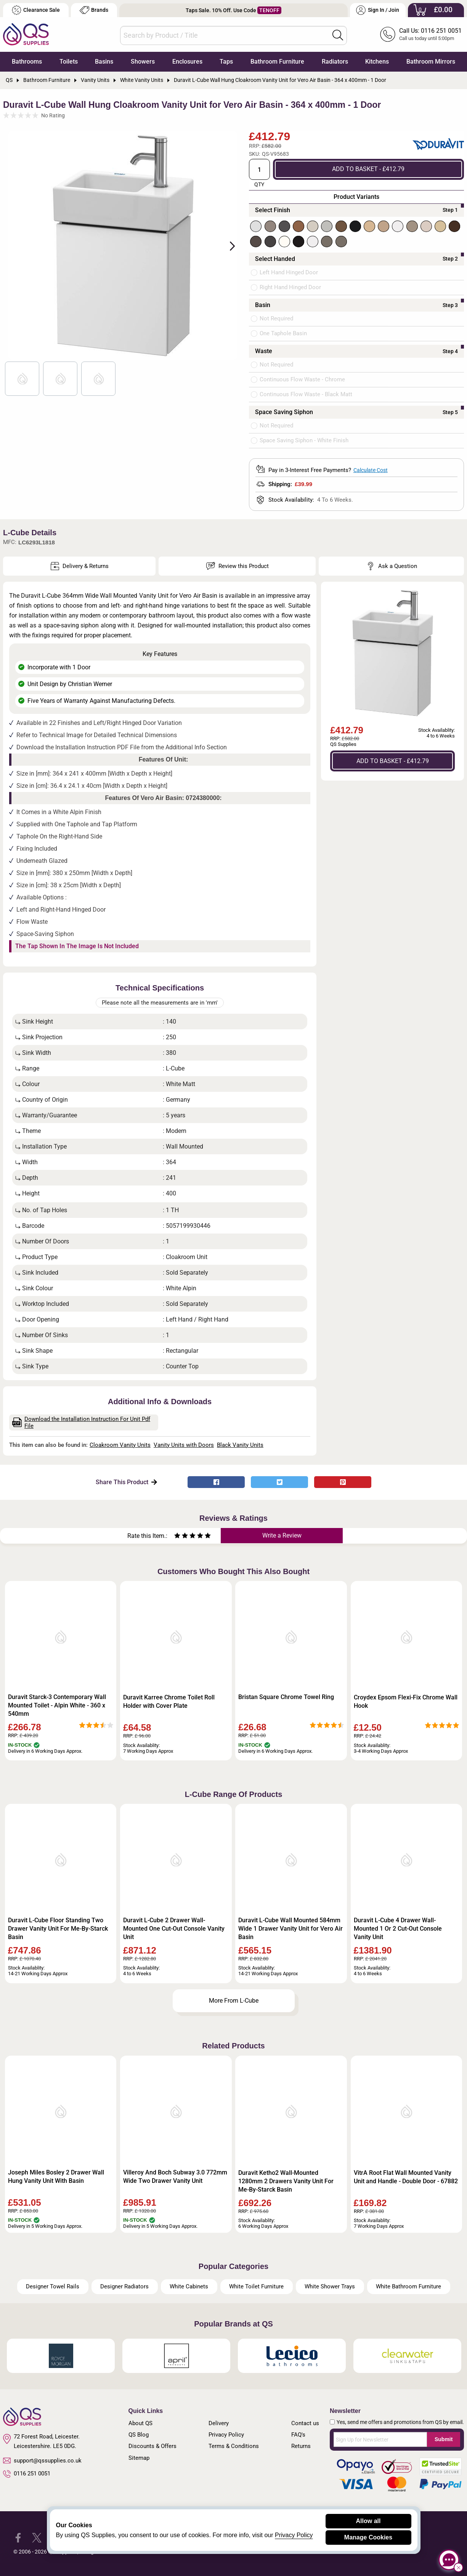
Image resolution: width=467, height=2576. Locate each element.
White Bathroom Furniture (408, 2286)
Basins (104, 61)
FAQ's (298, 2434)
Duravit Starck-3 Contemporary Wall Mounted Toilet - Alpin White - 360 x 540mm (57, 1705)
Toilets (68, 61)
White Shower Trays (330, 2286)
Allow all (368, 2521)
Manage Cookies (368, 2537)
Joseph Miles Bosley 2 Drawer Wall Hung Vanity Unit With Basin (56, 2176)
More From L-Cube (233, 2000)
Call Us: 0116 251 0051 (430, 30)
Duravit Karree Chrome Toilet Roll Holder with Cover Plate (169, 1701)
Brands (94, 10)
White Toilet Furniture (256, 2286)
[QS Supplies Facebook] (18, 2537)
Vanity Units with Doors (184, 1445)
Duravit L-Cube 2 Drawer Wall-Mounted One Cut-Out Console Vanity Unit (174, 1929)
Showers (143, 61)
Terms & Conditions (234, 2446)
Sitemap (138, 2457)
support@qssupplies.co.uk (42, 2460)
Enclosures (187, 61)
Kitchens (377, 61)
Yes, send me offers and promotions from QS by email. (400, 2422)
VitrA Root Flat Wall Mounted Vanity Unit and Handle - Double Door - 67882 (406, 2177)
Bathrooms (27, 61)
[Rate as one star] (177, 1536)
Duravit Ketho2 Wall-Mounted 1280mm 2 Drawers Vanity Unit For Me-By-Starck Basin (286, 2181)
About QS (140, 2423)
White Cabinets (189, 2286)
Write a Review (282, 1535)
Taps (226, 61)
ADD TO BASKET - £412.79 (368, 169)
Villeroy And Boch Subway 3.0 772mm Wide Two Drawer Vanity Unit (175, 2176)
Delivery (219, 2423)
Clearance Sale (36, 10)
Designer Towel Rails (52, 2286)
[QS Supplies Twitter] (37, 2537)
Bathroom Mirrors (430, 61)
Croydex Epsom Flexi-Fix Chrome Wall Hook (405, 1701)
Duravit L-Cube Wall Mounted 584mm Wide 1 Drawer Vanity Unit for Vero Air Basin (290, 1929)
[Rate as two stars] (181, 1536)
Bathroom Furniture (277, 61)
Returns (301, 2446)
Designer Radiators (124, 2286)
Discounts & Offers (152, 2446)
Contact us (305, 2423)
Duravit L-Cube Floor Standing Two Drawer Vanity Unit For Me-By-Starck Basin (58, 1929)
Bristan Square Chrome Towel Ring (286, 1697)
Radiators (335, 61)
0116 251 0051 (26, 2474)
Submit (444, 2439)
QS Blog (138, 2434)
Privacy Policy (226, 2434)
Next (228, 245)
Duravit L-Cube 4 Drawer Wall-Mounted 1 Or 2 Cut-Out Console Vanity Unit (398, 1929)
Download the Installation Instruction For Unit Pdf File (81, 1422)
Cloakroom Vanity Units (120, 1445)
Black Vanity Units (240, 1445)
